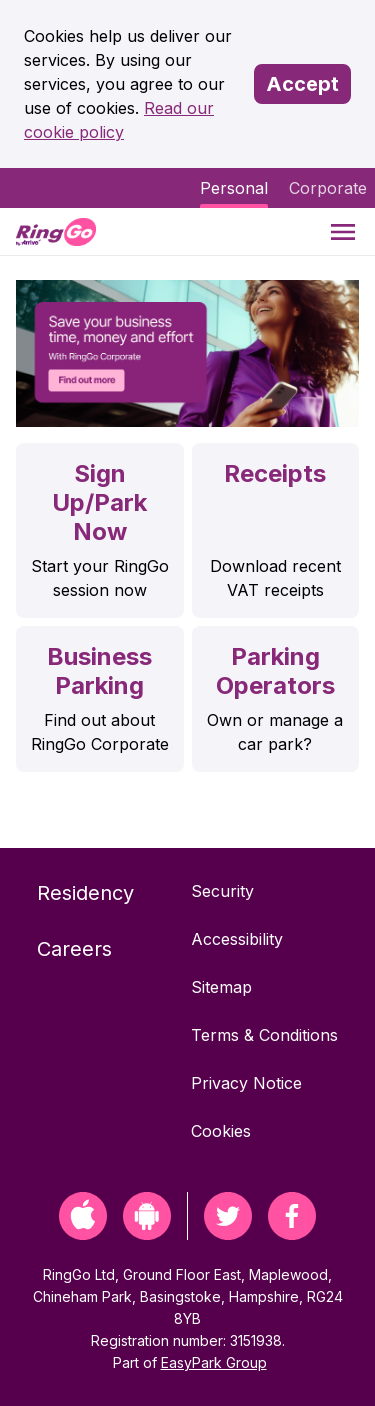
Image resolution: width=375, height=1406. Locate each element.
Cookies (221, 1131)
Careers (74, 949)
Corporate (328, 188)
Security (222, 891)
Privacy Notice (246, 1083)
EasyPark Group (214, 1362)
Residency (85, 893)
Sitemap (221, 987)
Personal (234, 188)
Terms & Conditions (264, 1035)
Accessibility (237, 939)
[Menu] (343, 231)
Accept (302, 84)
